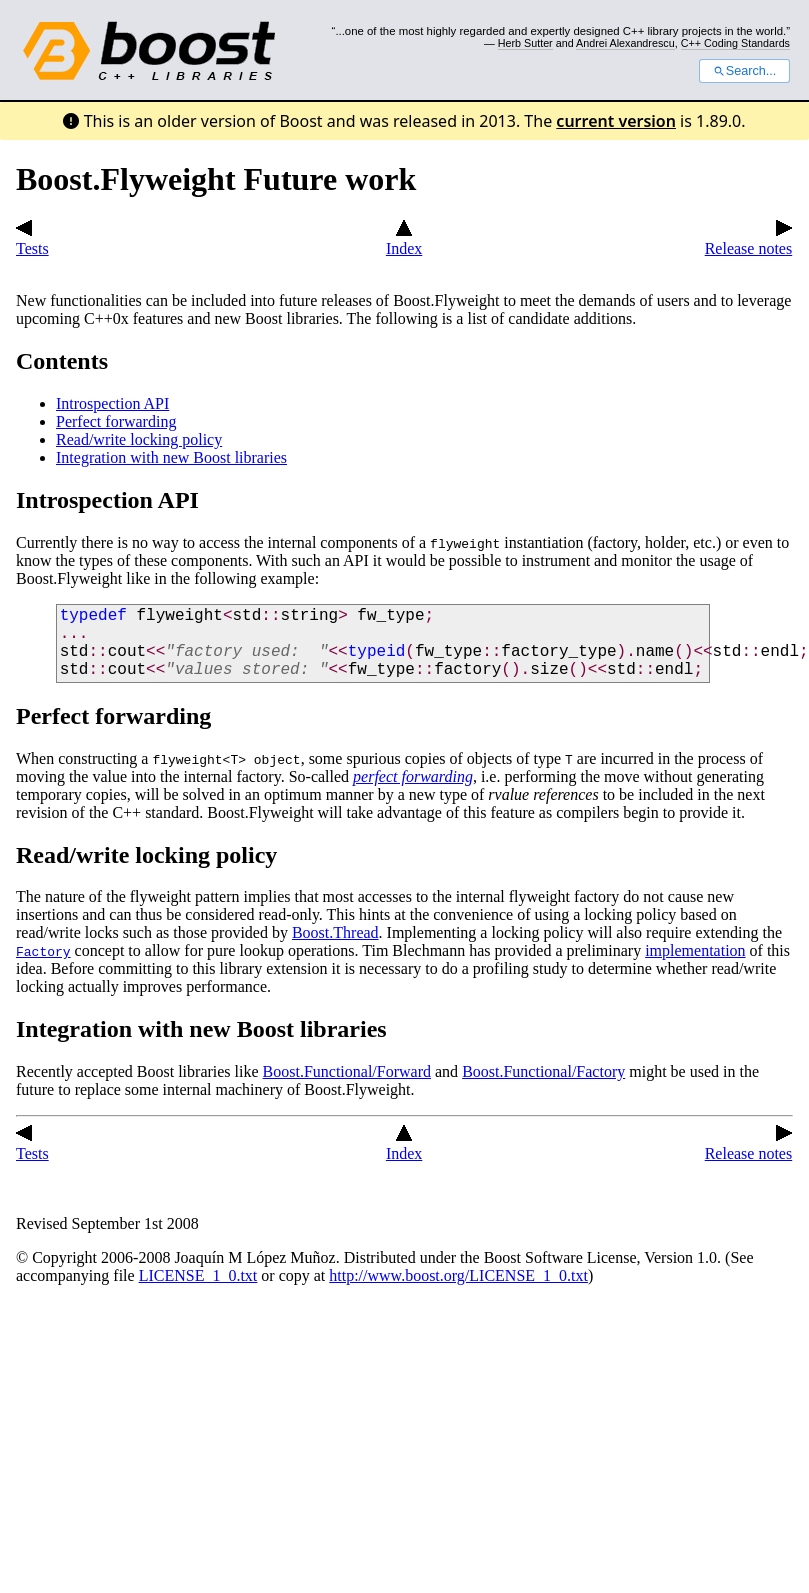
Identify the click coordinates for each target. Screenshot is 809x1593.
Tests (32, 239)
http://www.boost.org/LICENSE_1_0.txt (458, 1275)
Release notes (749, 239)
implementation (695, 950)
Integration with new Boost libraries (171, 457)
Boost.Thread (335, 932)
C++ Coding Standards (735, 43)
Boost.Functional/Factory (543, 1071)
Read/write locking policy (139, 439)
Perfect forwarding (116, 421)
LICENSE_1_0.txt (198, 1275)
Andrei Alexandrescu (625, 43)
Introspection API (112, 403)
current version (616, 121)
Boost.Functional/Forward (347, 1071)
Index (404, 239)
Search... (744, 71)
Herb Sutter (525, 43)
